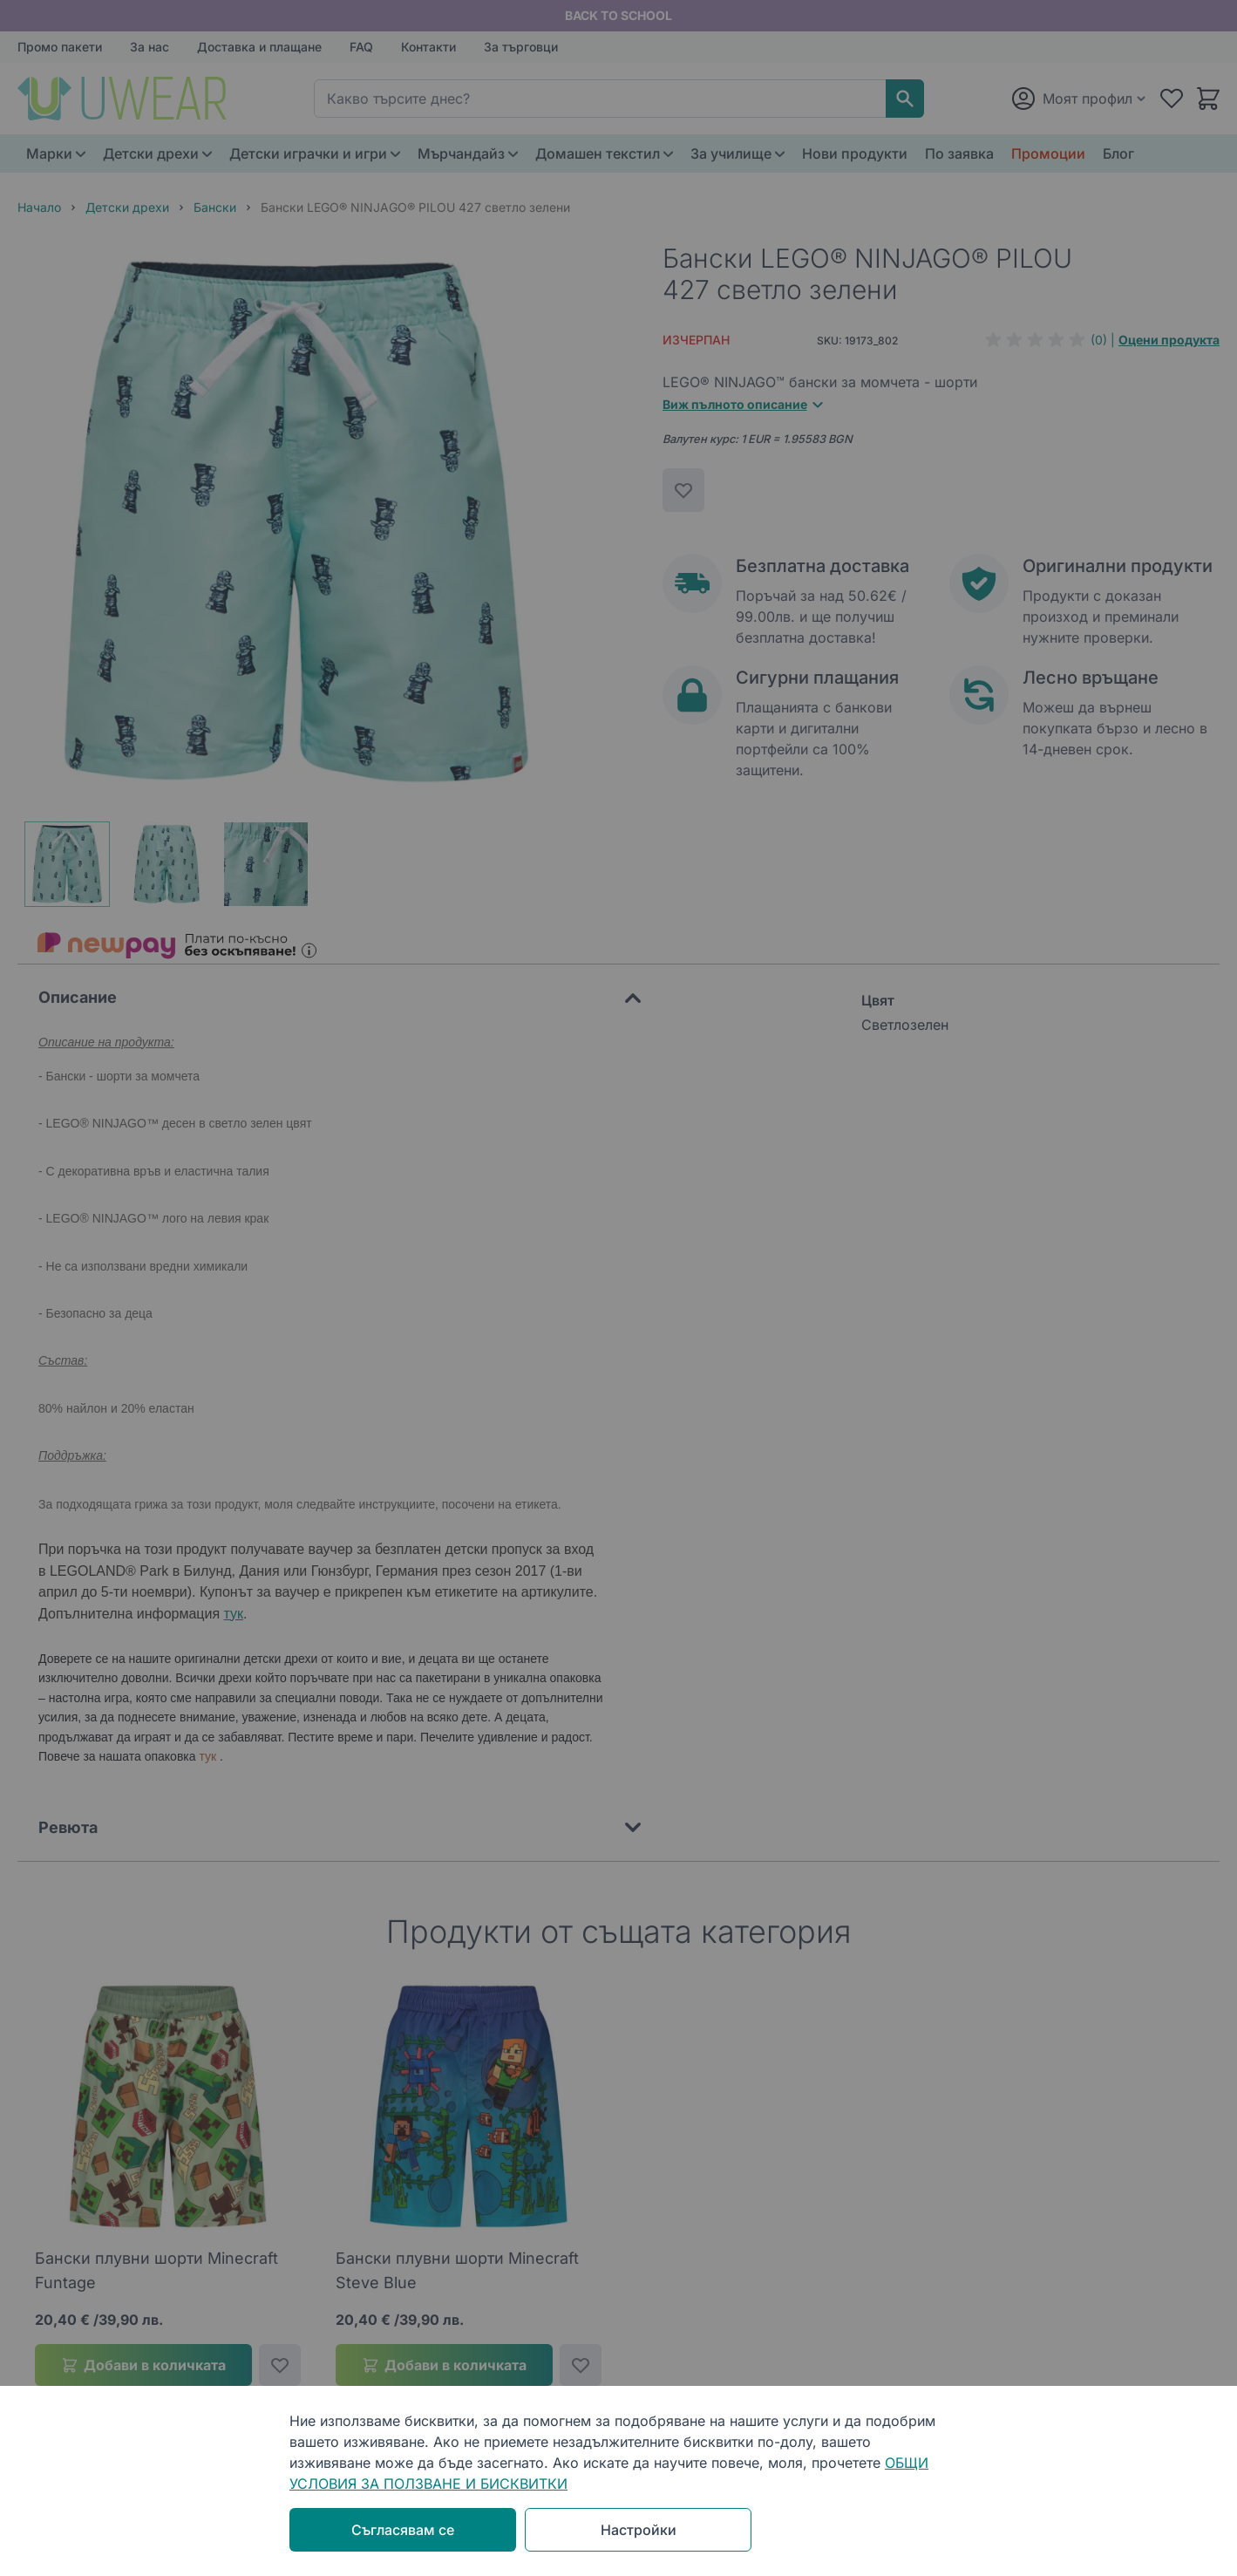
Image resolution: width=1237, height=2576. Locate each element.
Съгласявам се (402, 2530)
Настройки (638, 2530)
